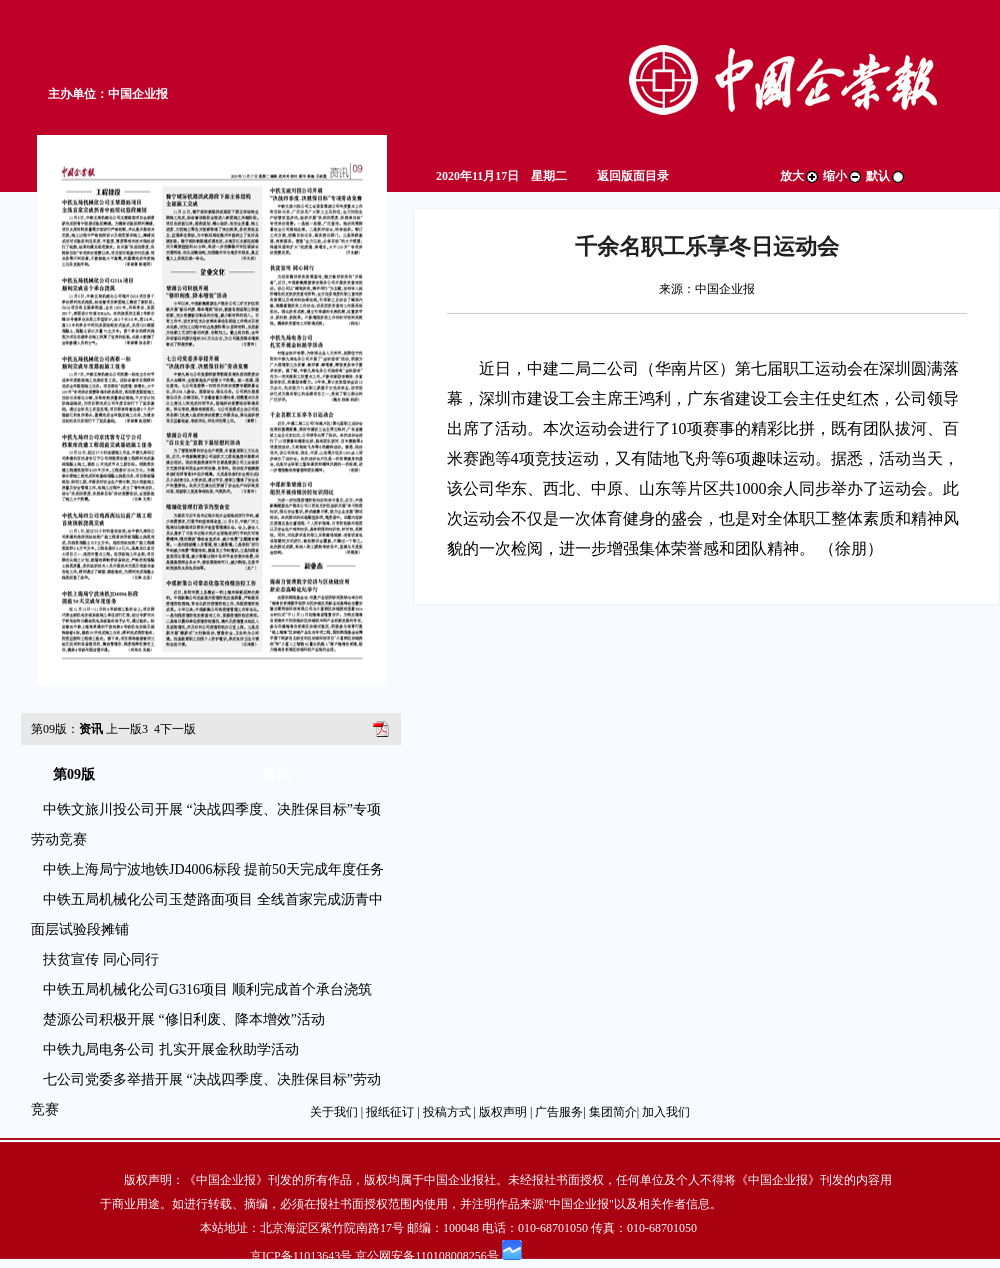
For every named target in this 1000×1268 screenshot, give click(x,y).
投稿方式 (447, 1112)
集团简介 (613, 1112)
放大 (800, 176)
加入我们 (666, 1112)
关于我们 (334, 1112)
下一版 (175, 729)
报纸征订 (390, 1112)
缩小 (843, 176)
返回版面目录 (633, 176)
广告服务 (559, 1112)
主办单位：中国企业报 (108, 94)
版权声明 (503, 1112)
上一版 (127, 729)
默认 (886, 176)
